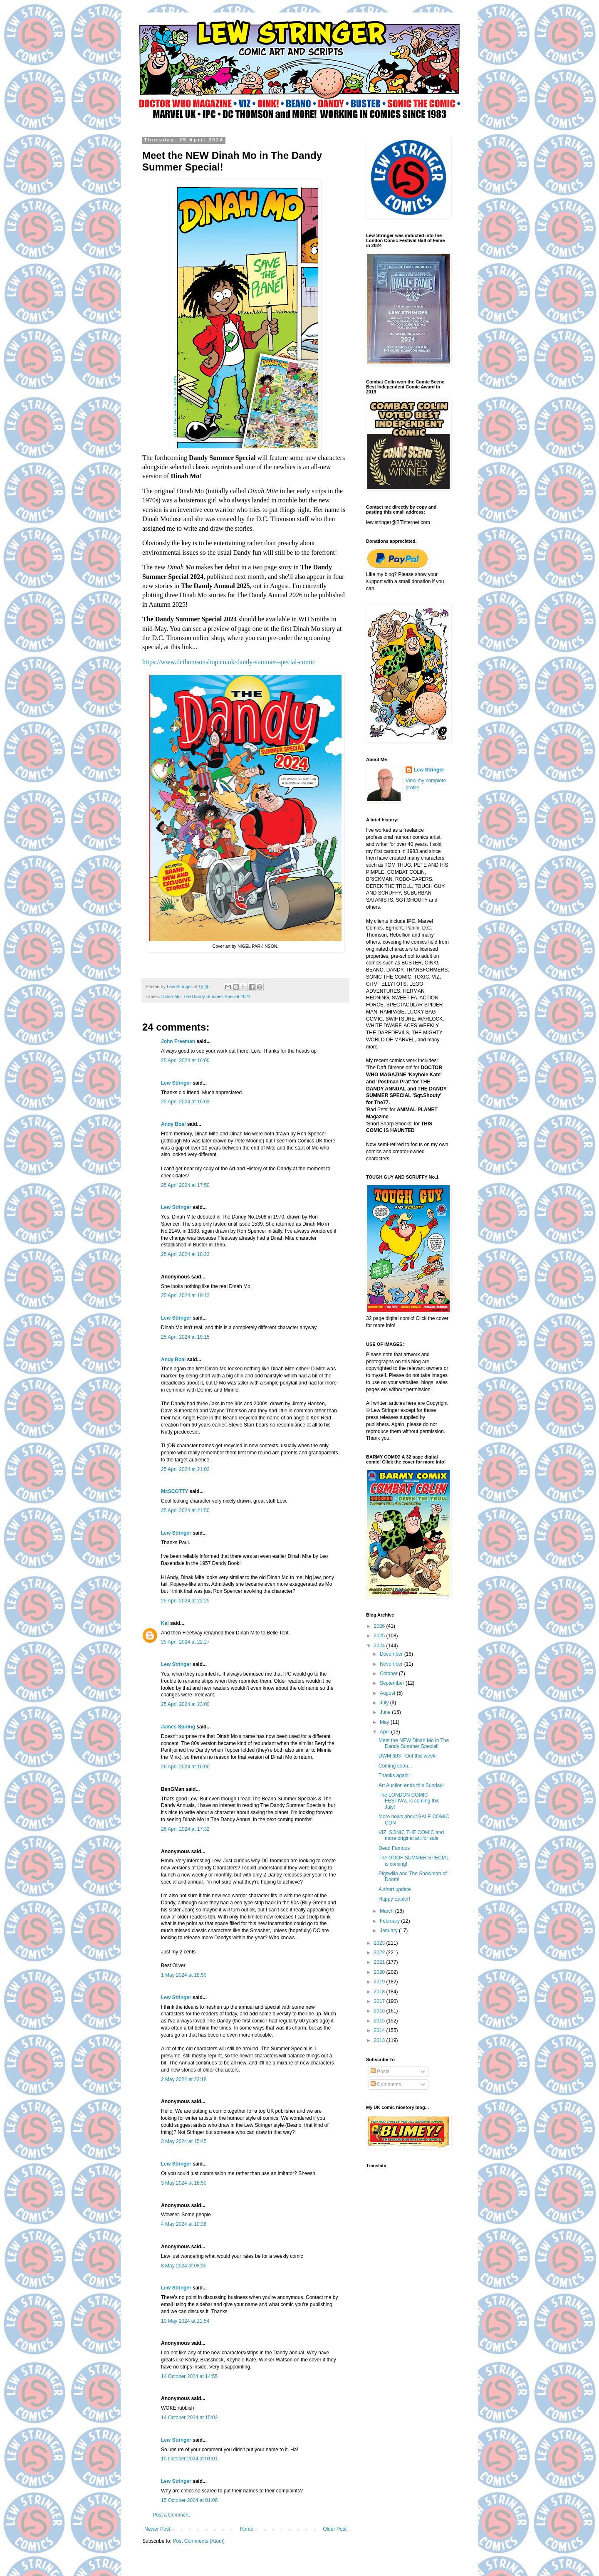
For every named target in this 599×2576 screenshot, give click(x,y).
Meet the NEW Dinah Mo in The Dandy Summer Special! (414, 1743)
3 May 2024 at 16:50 (183, 2183)
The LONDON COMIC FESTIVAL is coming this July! (409, 1801)
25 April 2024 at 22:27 (185, 1642)
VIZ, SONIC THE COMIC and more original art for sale (411, 1835)
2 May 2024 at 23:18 (183, 2079)
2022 (380, 1952)
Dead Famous (394, 1848)
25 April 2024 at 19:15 (185, 1337)
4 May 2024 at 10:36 (183, 2224)
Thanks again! (394, 1775)
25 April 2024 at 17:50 (185, 1185)
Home (246, 2529)
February (390, 1921)
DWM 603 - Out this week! (408, 1756)
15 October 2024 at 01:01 (189, 2459)
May (385, 1722)
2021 (380, 1962)
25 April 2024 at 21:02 (185, 1469)
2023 (380, 1943)
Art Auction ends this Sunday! (411, 1785)
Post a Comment (171, 2515)
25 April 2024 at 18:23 (185, 1254)
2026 (380, 1626)
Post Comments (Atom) (199, 2541)
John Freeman (178, 1041)
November (392, 1664)
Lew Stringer (176, 1083)
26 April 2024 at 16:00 (185, 1767)
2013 (380, 2040)
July (385, 1703)
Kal (165, 1623)
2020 (380, 1972)
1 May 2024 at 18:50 (183, 1975)
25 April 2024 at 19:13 (185, 1295)
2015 (380, 2021)
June (386, 1712)
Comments (386, 2084)
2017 (380, 2001)
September (393, 1683)
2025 (380, 1636)
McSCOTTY (174, 1491)
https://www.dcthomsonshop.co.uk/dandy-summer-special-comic (229, 661)
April (385, 1732)
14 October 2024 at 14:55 (189, 2376)
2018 (380, 1992)
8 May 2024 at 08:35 (183, 2266)
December (392, 1654)
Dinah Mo (171, 996)
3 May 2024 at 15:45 (183, 2141)
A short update (395, 1889)
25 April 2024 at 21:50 (185, 1510)
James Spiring (178, 1727)
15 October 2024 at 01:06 (189, 2500)
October (389, 1673)
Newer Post (157, 2529)
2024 (380, 1646)
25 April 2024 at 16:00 (185, 1060)
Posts (380, 2071)
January (389, 1930)
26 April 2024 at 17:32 (185, 1829)
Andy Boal (173, 1124)
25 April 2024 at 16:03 (185, 1102)
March (387, 1911)
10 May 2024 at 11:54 (185, 2321)
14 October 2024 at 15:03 (189, 2417)
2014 (380, 2030)
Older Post (335, 2529)
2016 (380, 2011)
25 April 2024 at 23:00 (185, 1704)
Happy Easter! (394, 1899)
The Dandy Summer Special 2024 (216, 996)
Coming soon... (395, 1766)
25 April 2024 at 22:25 (185, 1601)
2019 (380, 1982)
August (388, 1693)
